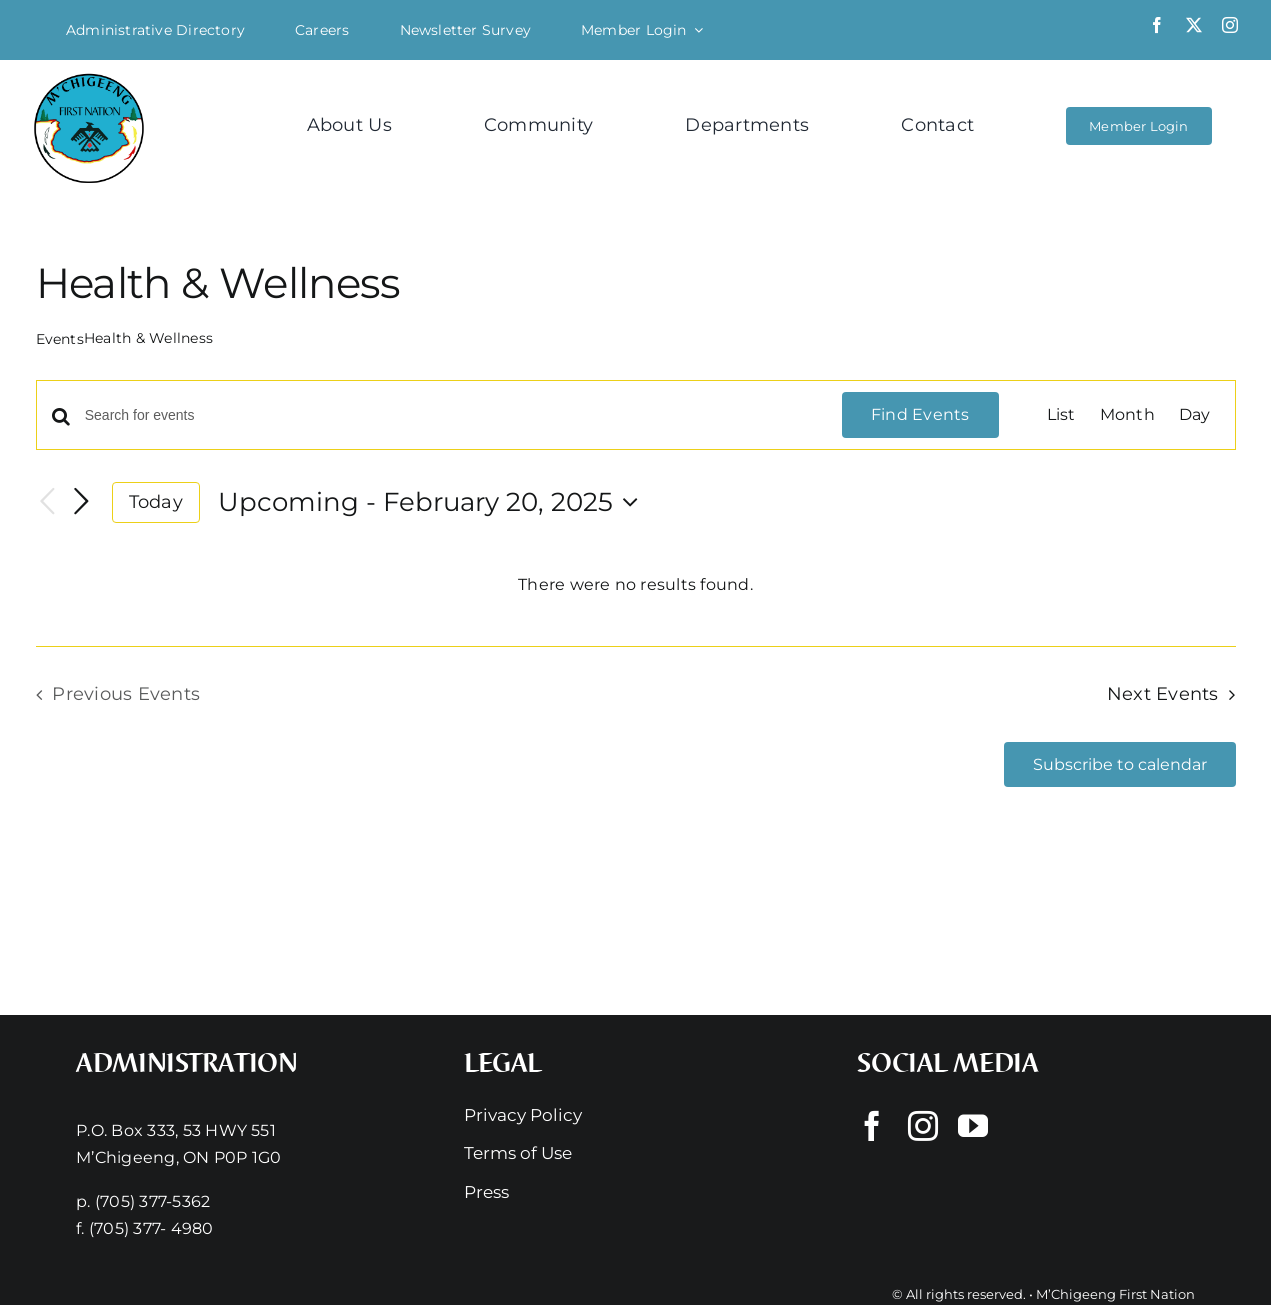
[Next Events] (82, 502)
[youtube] (973, 1126)
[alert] (636, 585)
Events (60, 339)
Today (156, 501)
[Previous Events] (48, 502)
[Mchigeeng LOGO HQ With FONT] (89, 75)
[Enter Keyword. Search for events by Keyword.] (451, 415)
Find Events (920, 414)
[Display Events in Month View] (1127, 415)
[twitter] (1194, 25)
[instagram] (1230, 25)
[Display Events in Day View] (1195, 415)
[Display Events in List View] (1061, 415)
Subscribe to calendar (1120, 764)
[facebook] (1157, 25)
